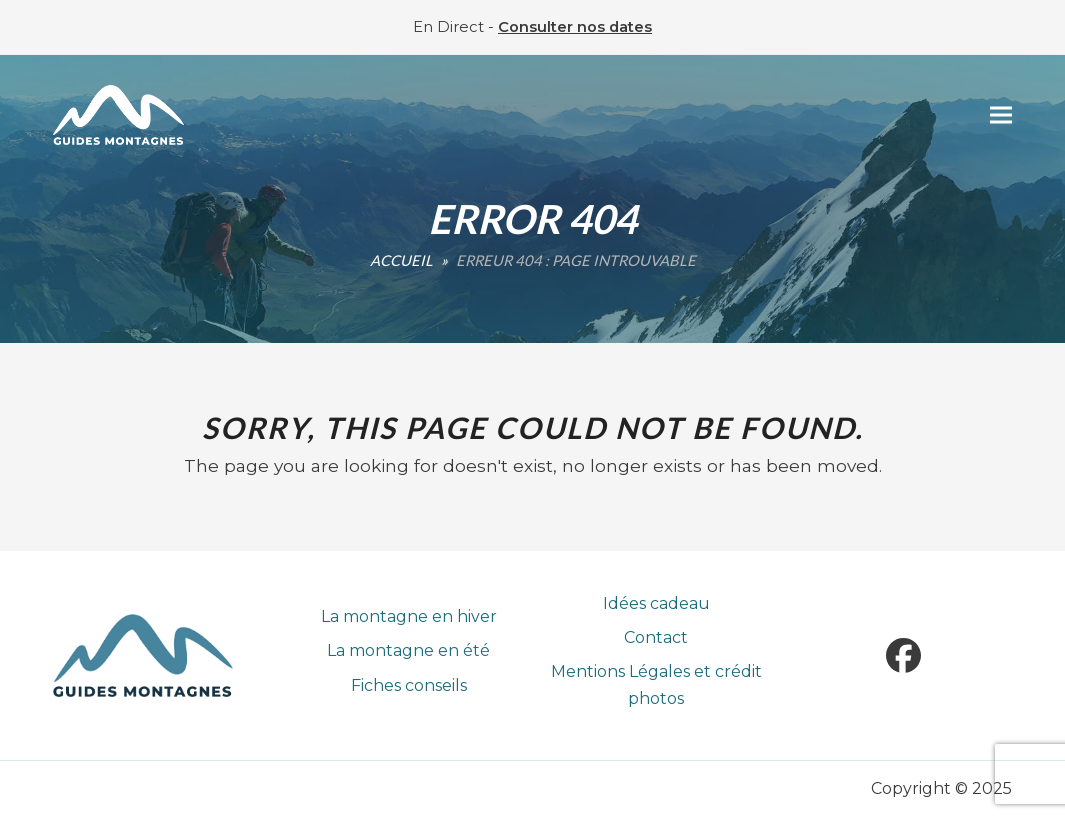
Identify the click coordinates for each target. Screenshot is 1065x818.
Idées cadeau (656, 603)
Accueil (401, 260)
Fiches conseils (409, 685)
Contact (656, 637)
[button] (1001, 115)
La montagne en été (408, 650)
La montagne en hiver (409, 616)
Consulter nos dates (575, 27)
